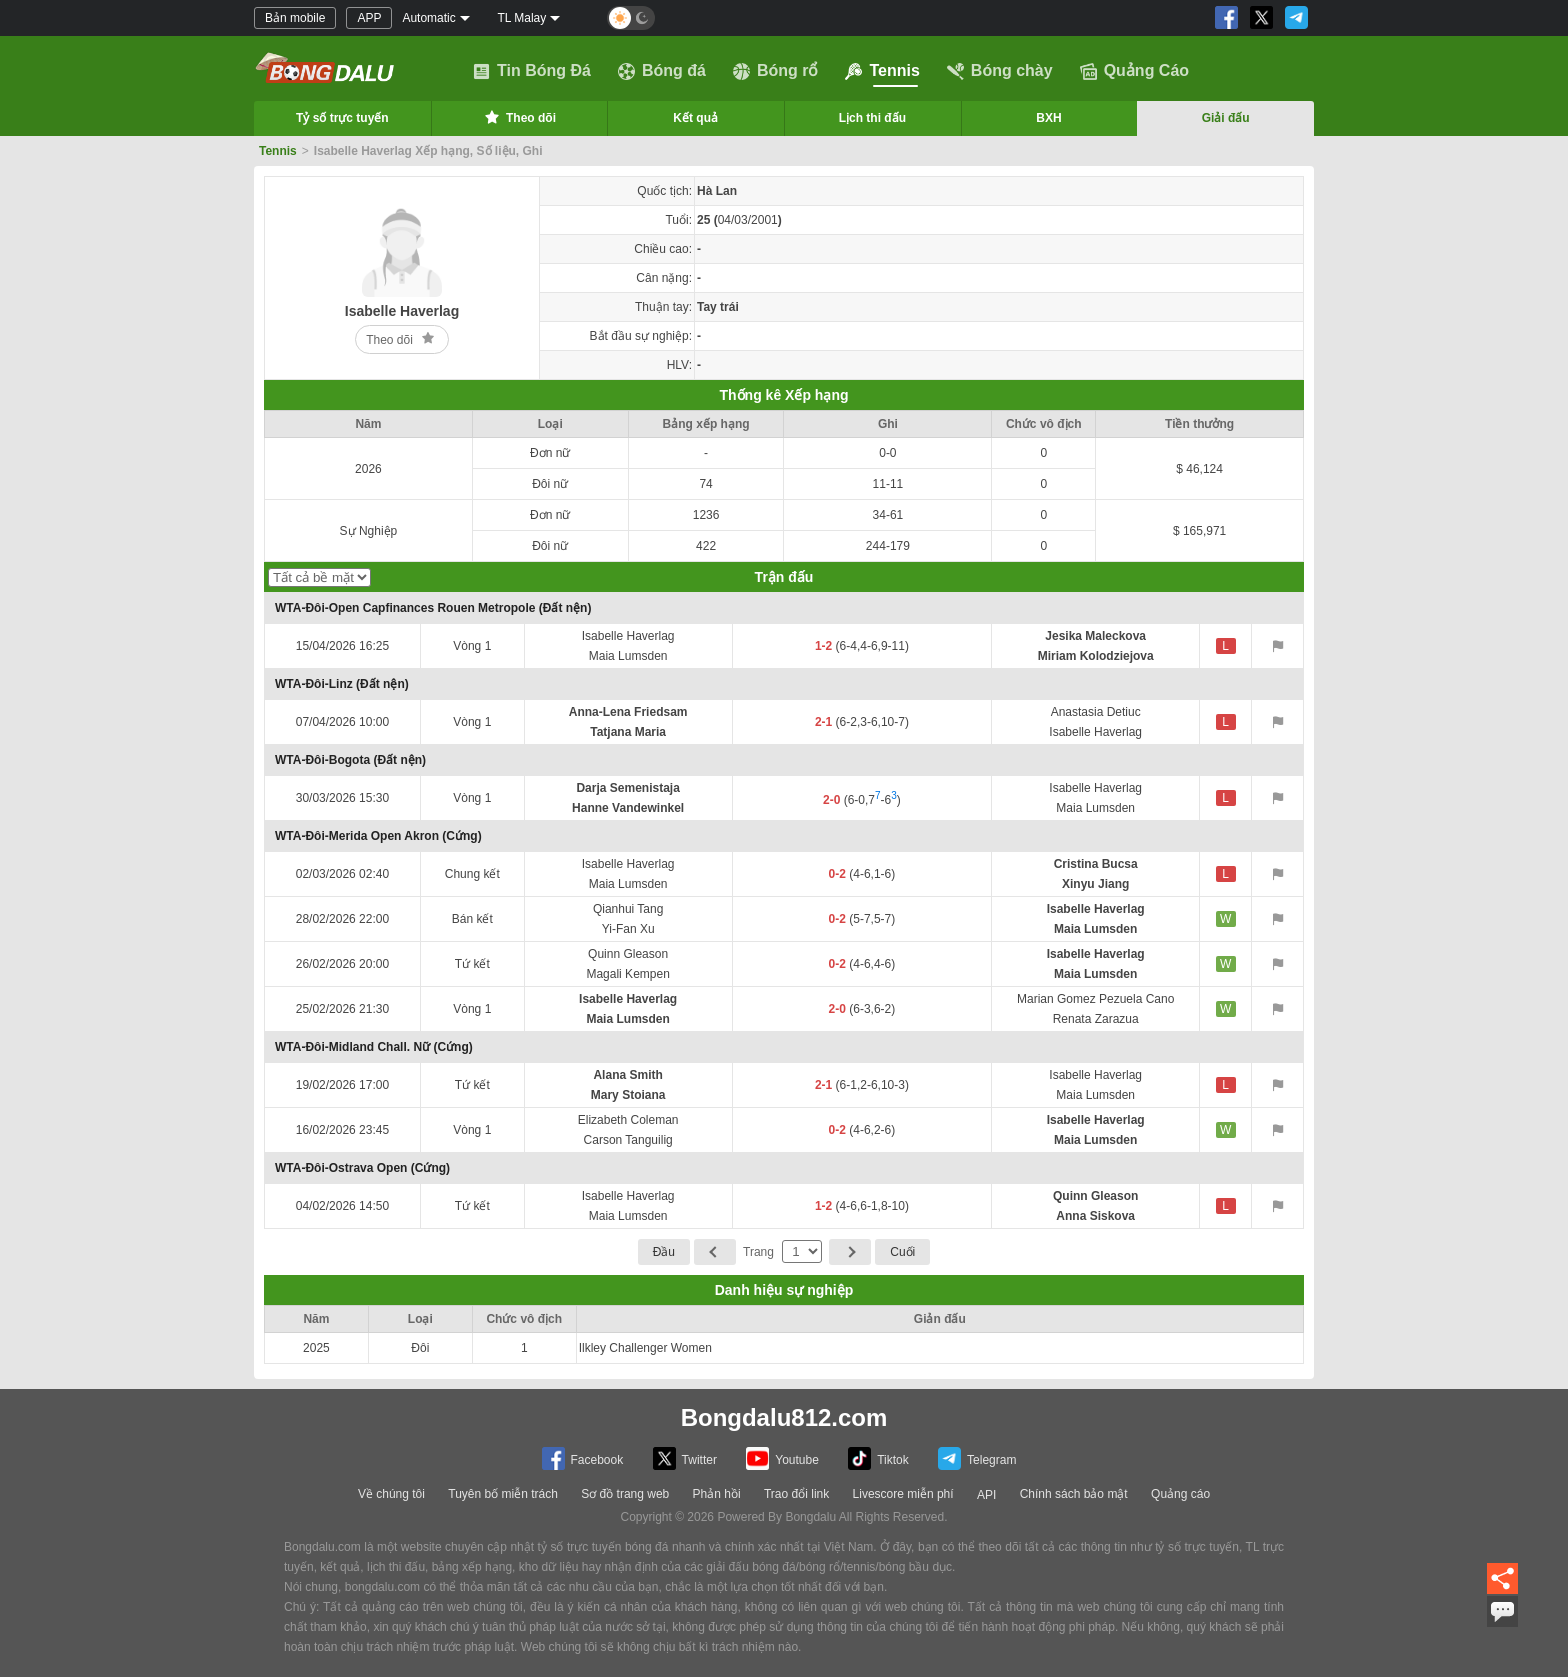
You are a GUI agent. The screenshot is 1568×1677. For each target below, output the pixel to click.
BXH (1048, 118)
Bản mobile (295, 18)
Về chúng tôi (391, 1494)
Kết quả (695, 118)
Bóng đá (662, 71)
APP (369, 18)
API (986, 1495)
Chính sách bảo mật (1074, 1494)
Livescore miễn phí (903, 1494)
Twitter (685, 1458)
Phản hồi (717, 1494)
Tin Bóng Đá (532, 71)
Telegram (977, 1458)
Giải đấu (1226, 118)
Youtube (782, 1458)
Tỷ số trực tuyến (342, 118)
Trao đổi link (796, 1494)
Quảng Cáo (1134, 71)
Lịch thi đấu (872, 118)
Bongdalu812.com (784, 1417)
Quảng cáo (1180, 1494)
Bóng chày (1000, 71)
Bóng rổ (776, 71)
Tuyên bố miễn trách (503, 1494)
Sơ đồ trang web (625, 1494)
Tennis (882, 71)
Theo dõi (519, 117)
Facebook (583, 1458)
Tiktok (878, 1458)
